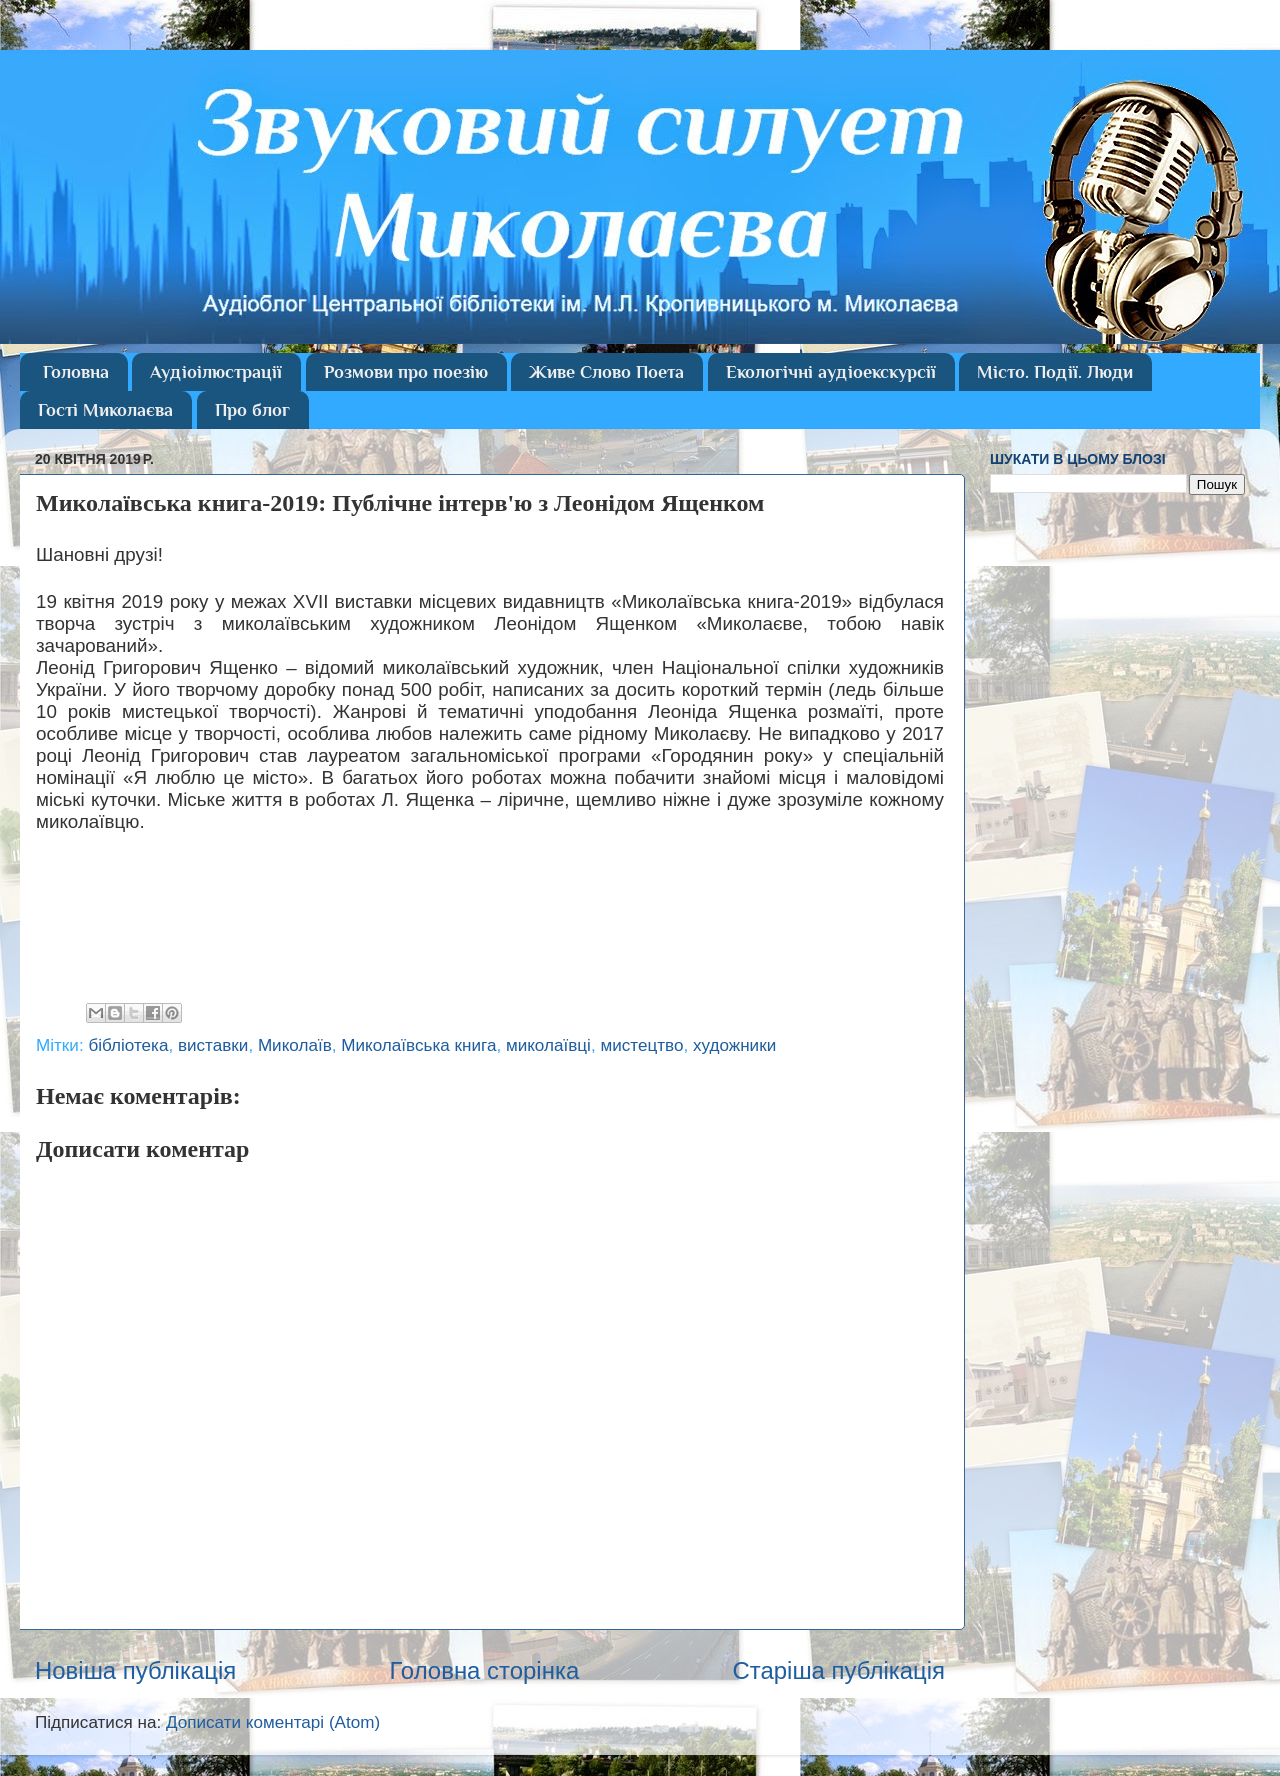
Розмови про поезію (406, 372)
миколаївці (548, 1045)
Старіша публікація (838, 1670)
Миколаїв (295, 1045)
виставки (213, 1045)
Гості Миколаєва (105, 410)
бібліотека (128, 1045)
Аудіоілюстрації (216, 372)
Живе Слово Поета (606, 372)
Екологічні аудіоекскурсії (831, 372)
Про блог (252, 410)
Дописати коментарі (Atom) (273, 1722)
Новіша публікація (135, 1670)
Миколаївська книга (418, 1045)
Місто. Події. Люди (1055, 372)
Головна (76, 372)
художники (734, 1045)
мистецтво (641, 1045)
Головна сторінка (484, 1670)
